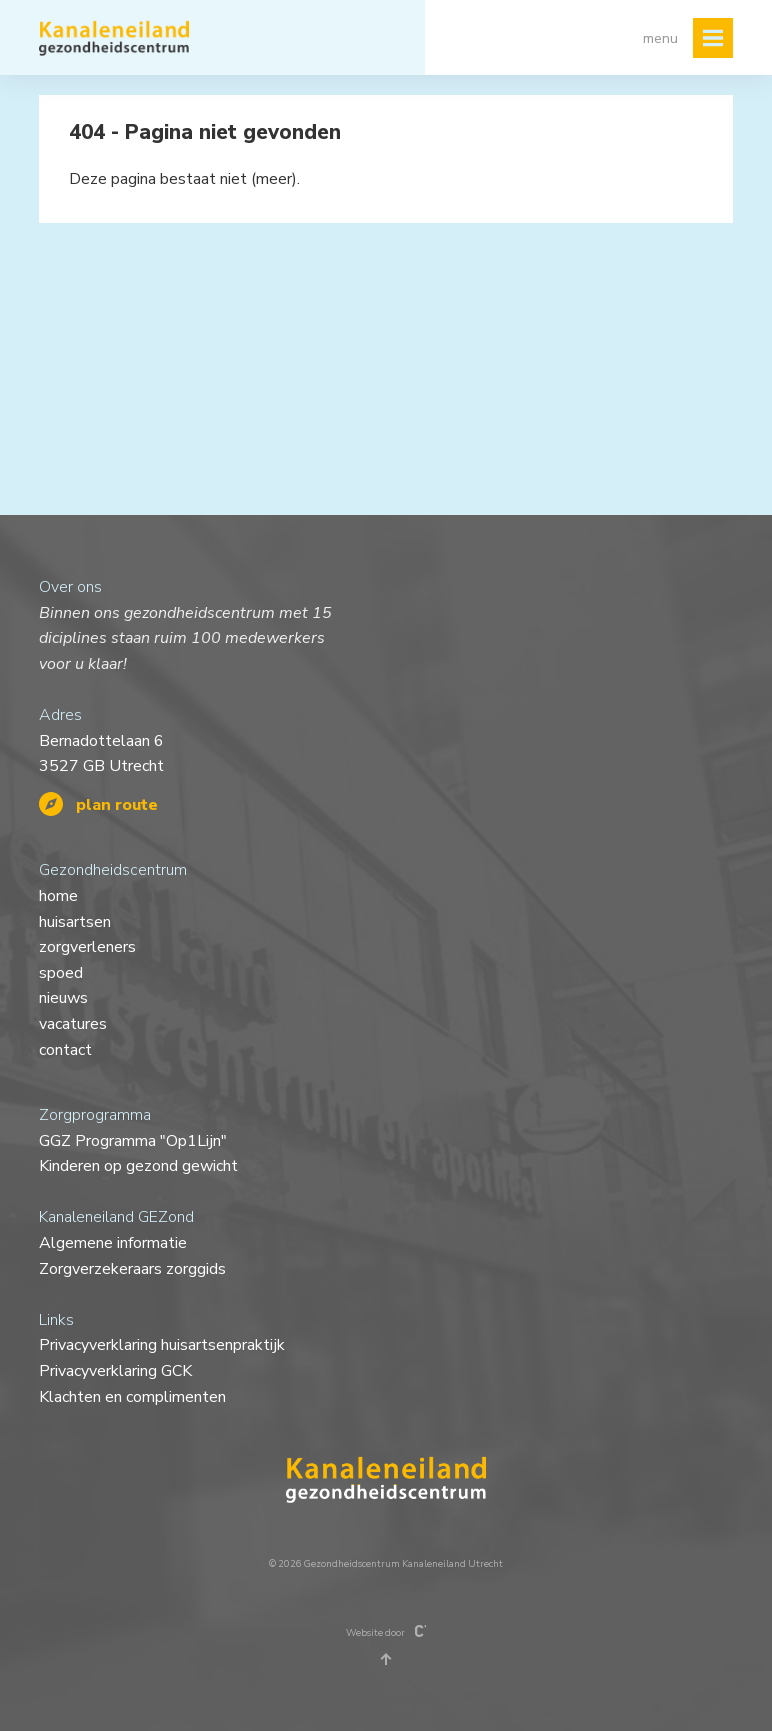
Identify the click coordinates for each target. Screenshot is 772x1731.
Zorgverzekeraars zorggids (132, 1269)
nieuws (63, 998)
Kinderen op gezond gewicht (138, 1166)
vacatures (73, 1024)
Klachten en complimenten (132, 1397)
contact (65, 1050)
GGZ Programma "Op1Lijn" (133, 1141)
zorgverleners (87, 947)
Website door (386, 1632)
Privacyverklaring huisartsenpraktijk (162, 1345)
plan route (98, 805)
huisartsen (75, 922)
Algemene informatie (113, 1243)
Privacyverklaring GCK (115, 1371)
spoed (61, 973)
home (58, 896)
